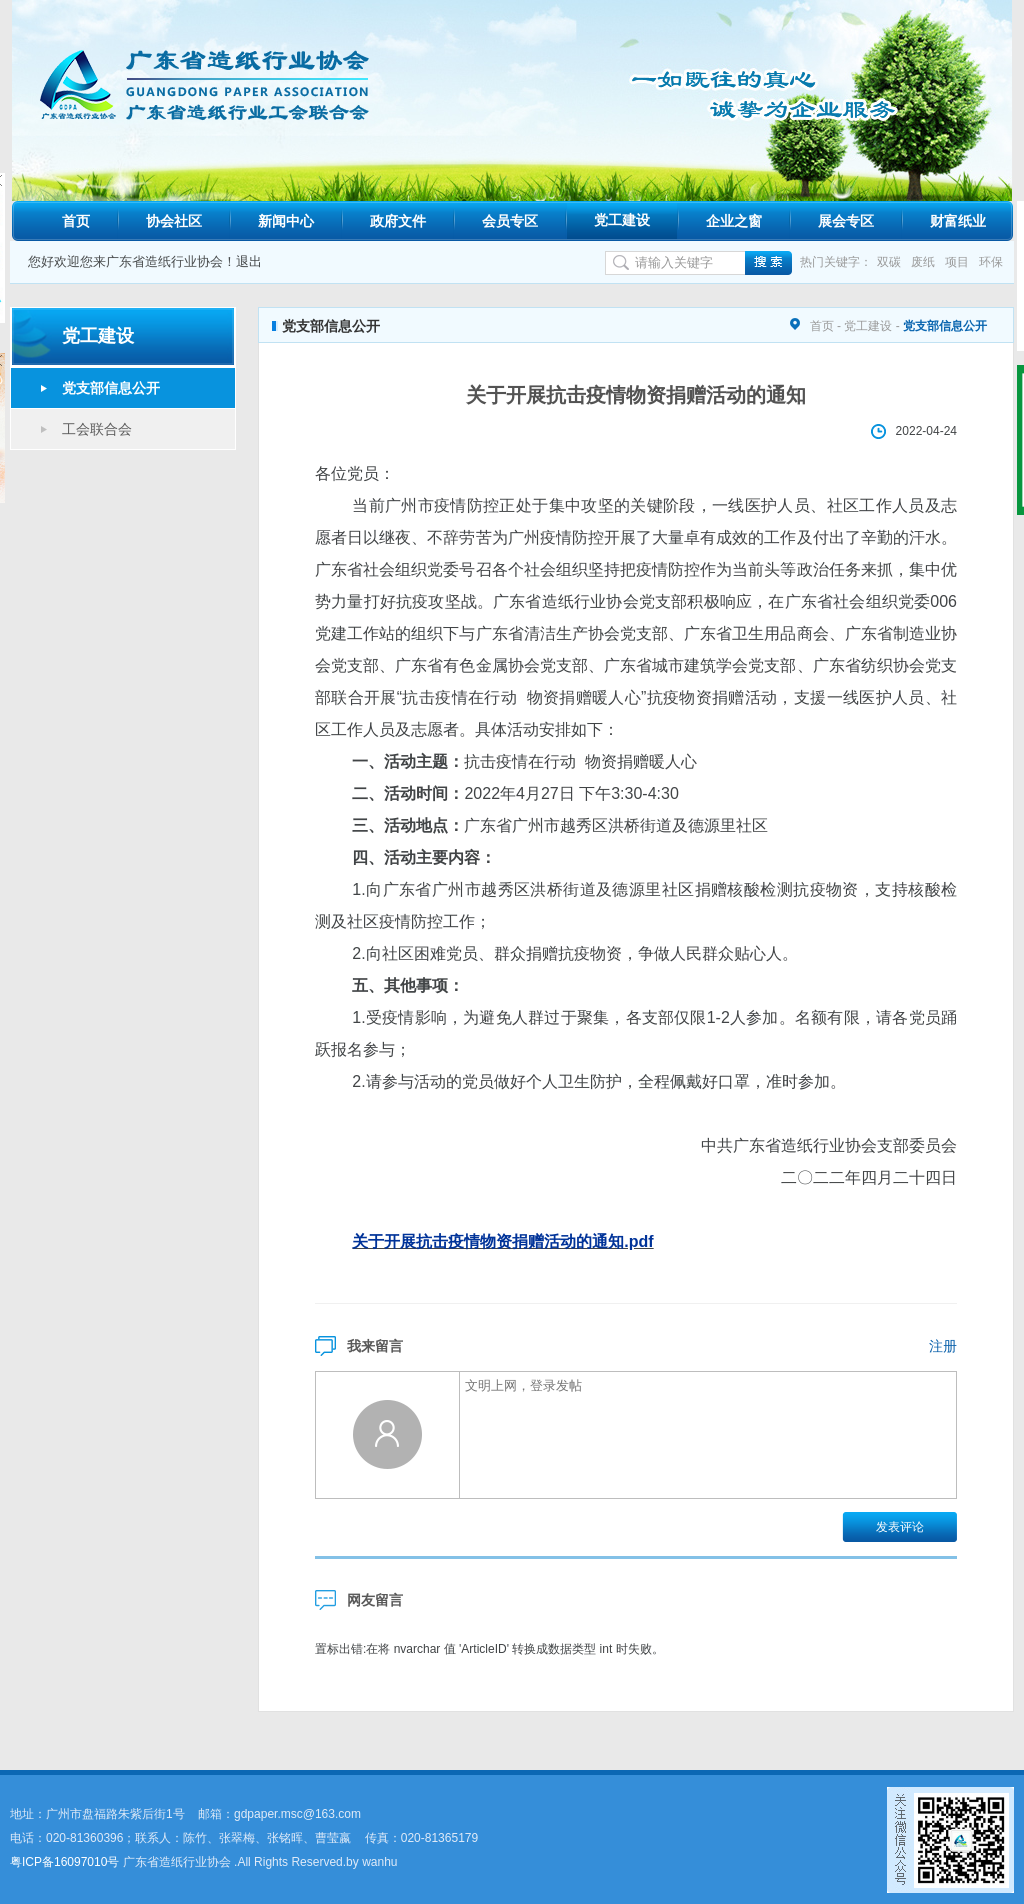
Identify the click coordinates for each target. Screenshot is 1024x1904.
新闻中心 (286, 221)
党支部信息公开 (111, 388)
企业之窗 (734, 221)
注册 (943, 1346)
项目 (957, 262)
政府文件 (398, 221)
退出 (249, 261)
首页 (76, 221)
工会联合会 (97, 429)
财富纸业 (958, 221)
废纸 (923, 262)
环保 (991, 262)
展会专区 (846, 221)
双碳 (889, 262)
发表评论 (900, 1527)
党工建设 (622, 220)
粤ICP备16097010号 (64, 1862)
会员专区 (510, 221)
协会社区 (174, 221)
